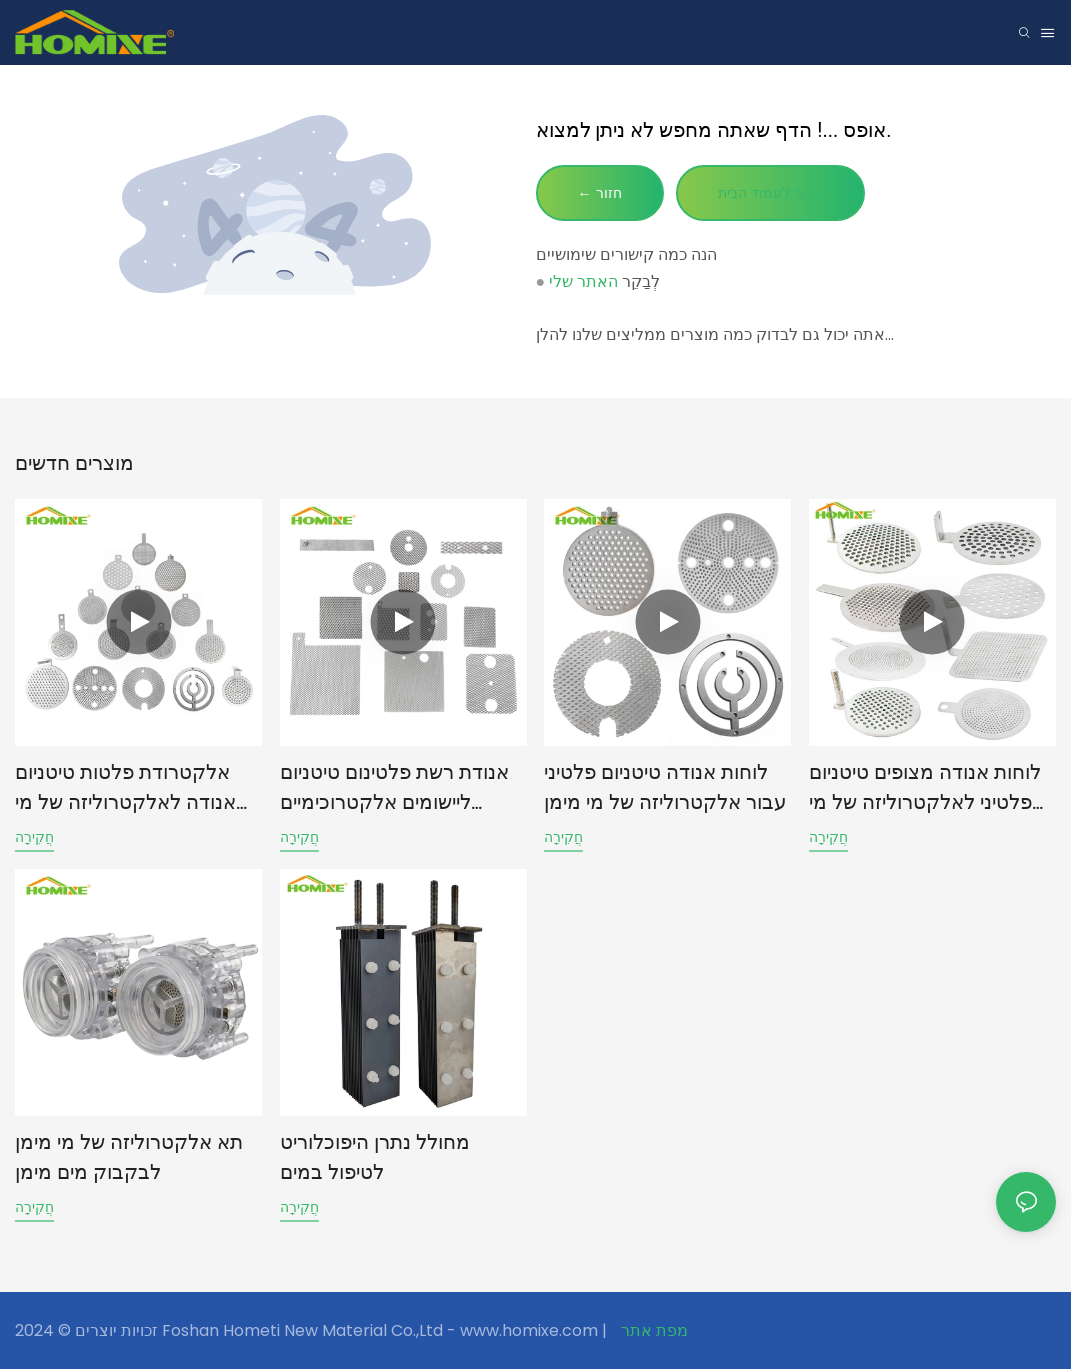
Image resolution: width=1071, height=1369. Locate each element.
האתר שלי (583, 281)
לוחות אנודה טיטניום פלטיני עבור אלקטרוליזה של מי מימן (665, 787)
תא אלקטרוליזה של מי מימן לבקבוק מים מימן (129, 1157)
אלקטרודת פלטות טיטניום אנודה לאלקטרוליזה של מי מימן (125, 788)
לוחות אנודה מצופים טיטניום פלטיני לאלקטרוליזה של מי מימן (925, 788)
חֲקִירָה (34, 837)
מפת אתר (652, 1330)
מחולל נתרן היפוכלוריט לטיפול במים (375, 1157)
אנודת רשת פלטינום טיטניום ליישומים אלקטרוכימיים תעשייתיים (394, 788)
